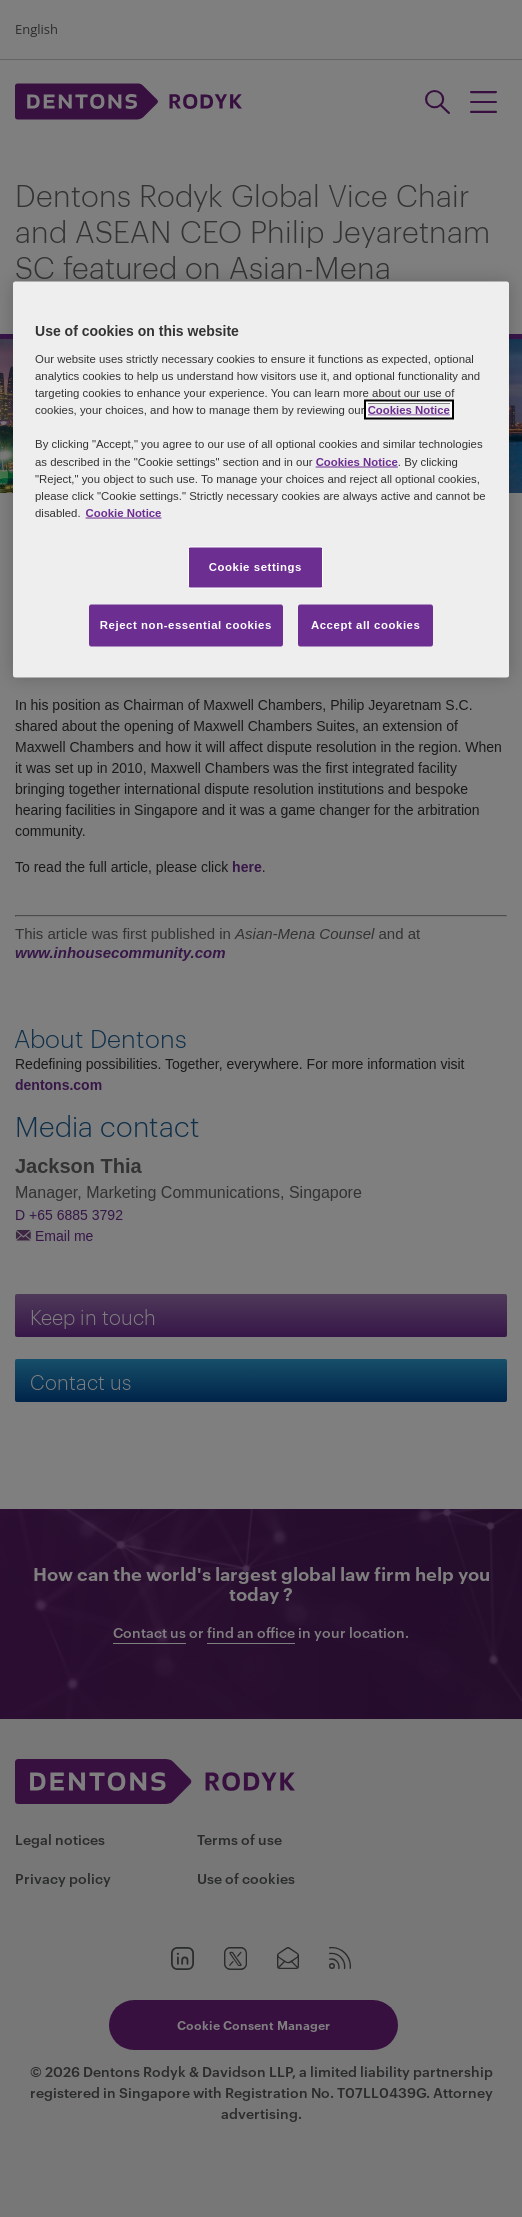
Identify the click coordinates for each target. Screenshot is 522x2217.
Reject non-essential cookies (186, 624)
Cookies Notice (409, 410)
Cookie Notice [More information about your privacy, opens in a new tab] (124, 512)
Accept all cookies (366, 624)
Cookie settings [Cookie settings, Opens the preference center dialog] (255, 566)
